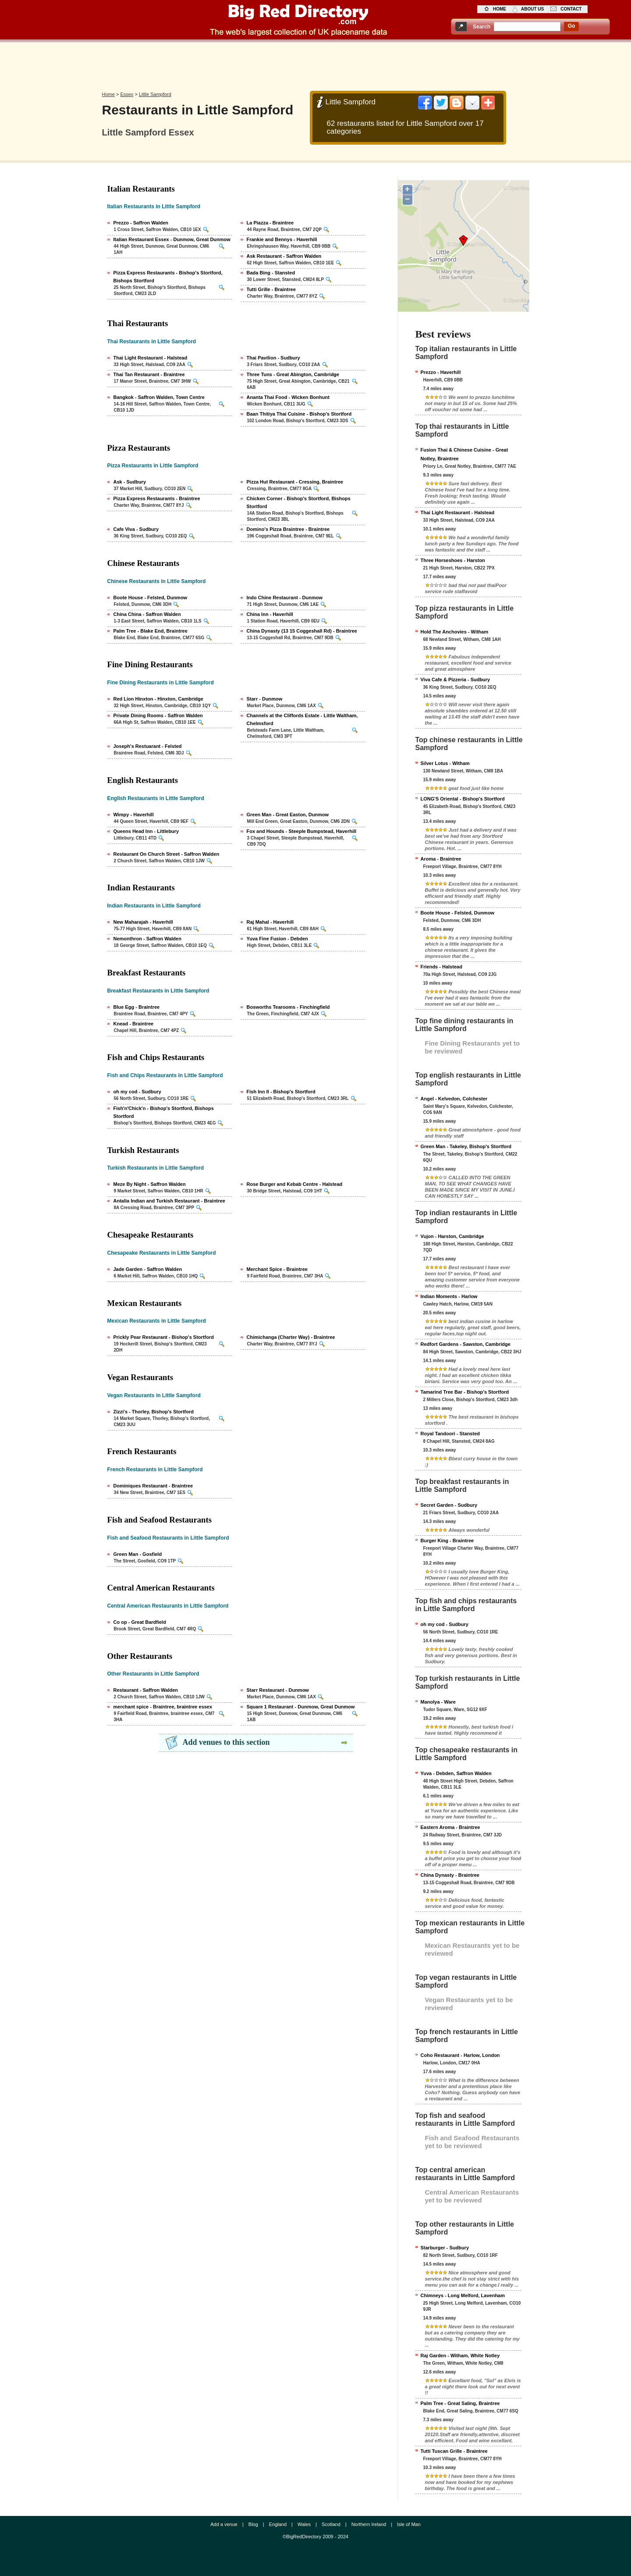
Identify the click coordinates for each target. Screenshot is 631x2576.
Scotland (331, 2524)
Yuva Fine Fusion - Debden (277, 938)
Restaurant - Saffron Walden (145, 1690)
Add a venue (224, 2524)
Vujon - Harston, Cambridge (452, 1236)
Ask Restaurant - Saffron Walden (284, 256)
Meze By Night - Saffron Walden (149, 1184)
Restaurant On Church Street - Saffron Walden (166, 854)
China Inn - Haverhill (270, 614)
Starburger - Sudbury (445, 2247)
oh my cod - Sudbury (137, 1091)
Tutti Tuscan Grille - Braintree (454, 2451)
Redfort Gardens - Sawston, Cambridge (465, 1344)
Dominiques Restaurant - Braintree (153, 1485)
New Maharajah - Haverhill (143, 922)
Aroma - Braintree (441, 858)
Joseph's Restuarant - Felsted (147, 746)
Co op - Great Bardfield (139, 1622)
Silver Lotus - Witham (445, 763)
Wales (304, 2524)
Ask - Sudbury (129, 481)
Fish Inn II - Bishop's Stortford (281, 1091)
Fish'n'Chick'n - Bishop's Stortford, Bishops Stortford (163, 1112)
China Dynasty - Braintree (450, 1875)
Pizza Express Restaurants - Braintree (156, 498)
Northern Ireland (368, 2524)
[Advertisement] (315, 64)
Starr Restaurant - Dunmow (278, 1690)
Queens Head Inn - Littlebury (146, 831)
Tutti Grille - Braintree (271, 289)
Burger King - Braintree (447, 1540)
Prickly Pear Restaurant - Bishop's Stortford (163, 1337)
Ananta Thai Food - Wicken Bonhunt (288, 397)
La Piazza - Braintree (270, 222)
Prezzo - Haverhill (441, 372)
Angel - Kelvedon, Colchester (454, 1098)
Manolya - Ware (438, 1701)
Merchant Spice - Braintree (277, 1269)
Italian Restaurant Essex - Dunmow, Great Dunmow (171, 239)
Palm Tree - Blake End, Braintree (150, 630)
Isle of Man (409, 2524)
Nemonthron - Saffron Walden (147, 938)
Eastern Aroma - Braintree (450, 1827)
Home (108, 94)
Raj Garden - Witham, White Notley (460, 2355)
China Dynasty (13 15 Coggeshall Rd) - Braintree (302, 630)
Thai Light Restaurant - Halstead (150, 357)
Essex (126, 94)
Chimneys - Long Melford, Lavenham (463, 2295)
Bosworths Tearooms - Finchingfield (288, 1007)
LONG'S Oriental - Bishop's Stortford (463, 798)
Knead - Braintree (133, 1023)
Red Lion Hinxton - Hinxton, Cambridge (158, 698)
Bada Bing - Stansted (271, 272)
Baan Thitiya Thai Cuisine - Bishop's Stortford (299, 413)
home (499, 9)
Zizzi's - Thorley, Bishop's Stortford (153, 1411)
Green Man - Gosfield (137, 1554)
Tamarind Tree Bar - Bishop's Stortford (465, 1392)
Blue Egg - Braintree (136, 1007)
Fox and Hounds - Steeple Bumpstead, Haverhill (302, 831)
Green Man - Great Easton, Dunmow (288, 814)
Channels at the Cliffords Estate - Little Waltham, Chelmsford (302, 719)
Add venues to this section (226, 1742)
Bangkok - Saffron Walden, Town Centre (159, 397)
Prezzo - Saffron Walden (141, 222)
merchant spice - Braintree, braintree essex (163, 1706)
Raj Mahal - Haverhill (270, 922)
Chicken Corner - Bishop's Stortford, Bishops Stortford (299, 502)
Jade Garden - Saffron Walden (147, 1269)
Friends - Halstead (441, 966)
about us (532, 9)
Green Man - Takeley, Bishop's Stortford (466, 1146)
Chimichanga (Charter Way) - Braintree (291, 1337)
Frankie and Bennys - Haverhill (282, 239)
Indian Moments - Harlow (449, 1296)
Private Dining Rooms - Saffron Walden (158, 715)
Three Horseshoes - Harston (453, 560)
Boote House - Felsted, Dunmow (150, 597)
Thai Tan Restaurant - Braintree (149, 374)
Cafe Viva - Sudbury (136, 529)
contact (570, 9)
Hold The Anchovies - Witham (455, 631)
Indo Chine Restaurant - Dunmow (285, 597)
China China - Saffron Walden (147, 614)
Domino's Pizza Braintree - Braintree (288, 529)
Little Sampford (155, 94)
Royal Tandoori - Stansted (450, 1433)
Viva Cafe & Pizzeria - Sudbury (455, 679)
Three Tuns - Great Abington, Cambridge (293, 374)
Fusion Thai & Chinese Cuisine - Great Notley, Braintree (464, 454)
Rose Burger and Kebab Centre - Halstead (295, 1184)
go (571, 26)
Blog (253, 2524)
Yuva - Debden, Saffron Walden (456, 1773)
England (278, 2524)
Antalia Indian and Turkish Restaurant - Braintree (169, 1200)
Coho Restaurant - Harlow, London (460, 2055)
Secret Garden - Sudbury (449, 1505)
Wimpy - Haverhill (133, 814)
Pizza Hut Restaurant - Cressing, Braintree (295, 481)
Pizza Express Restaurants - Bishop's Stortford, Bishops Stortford (168, 276)
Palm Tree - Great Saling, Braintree (460, 2403)
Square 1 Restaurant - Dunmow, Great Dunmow (301, 1706)
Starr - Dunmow (265, 698)
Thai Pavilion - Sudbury (273, 357)
